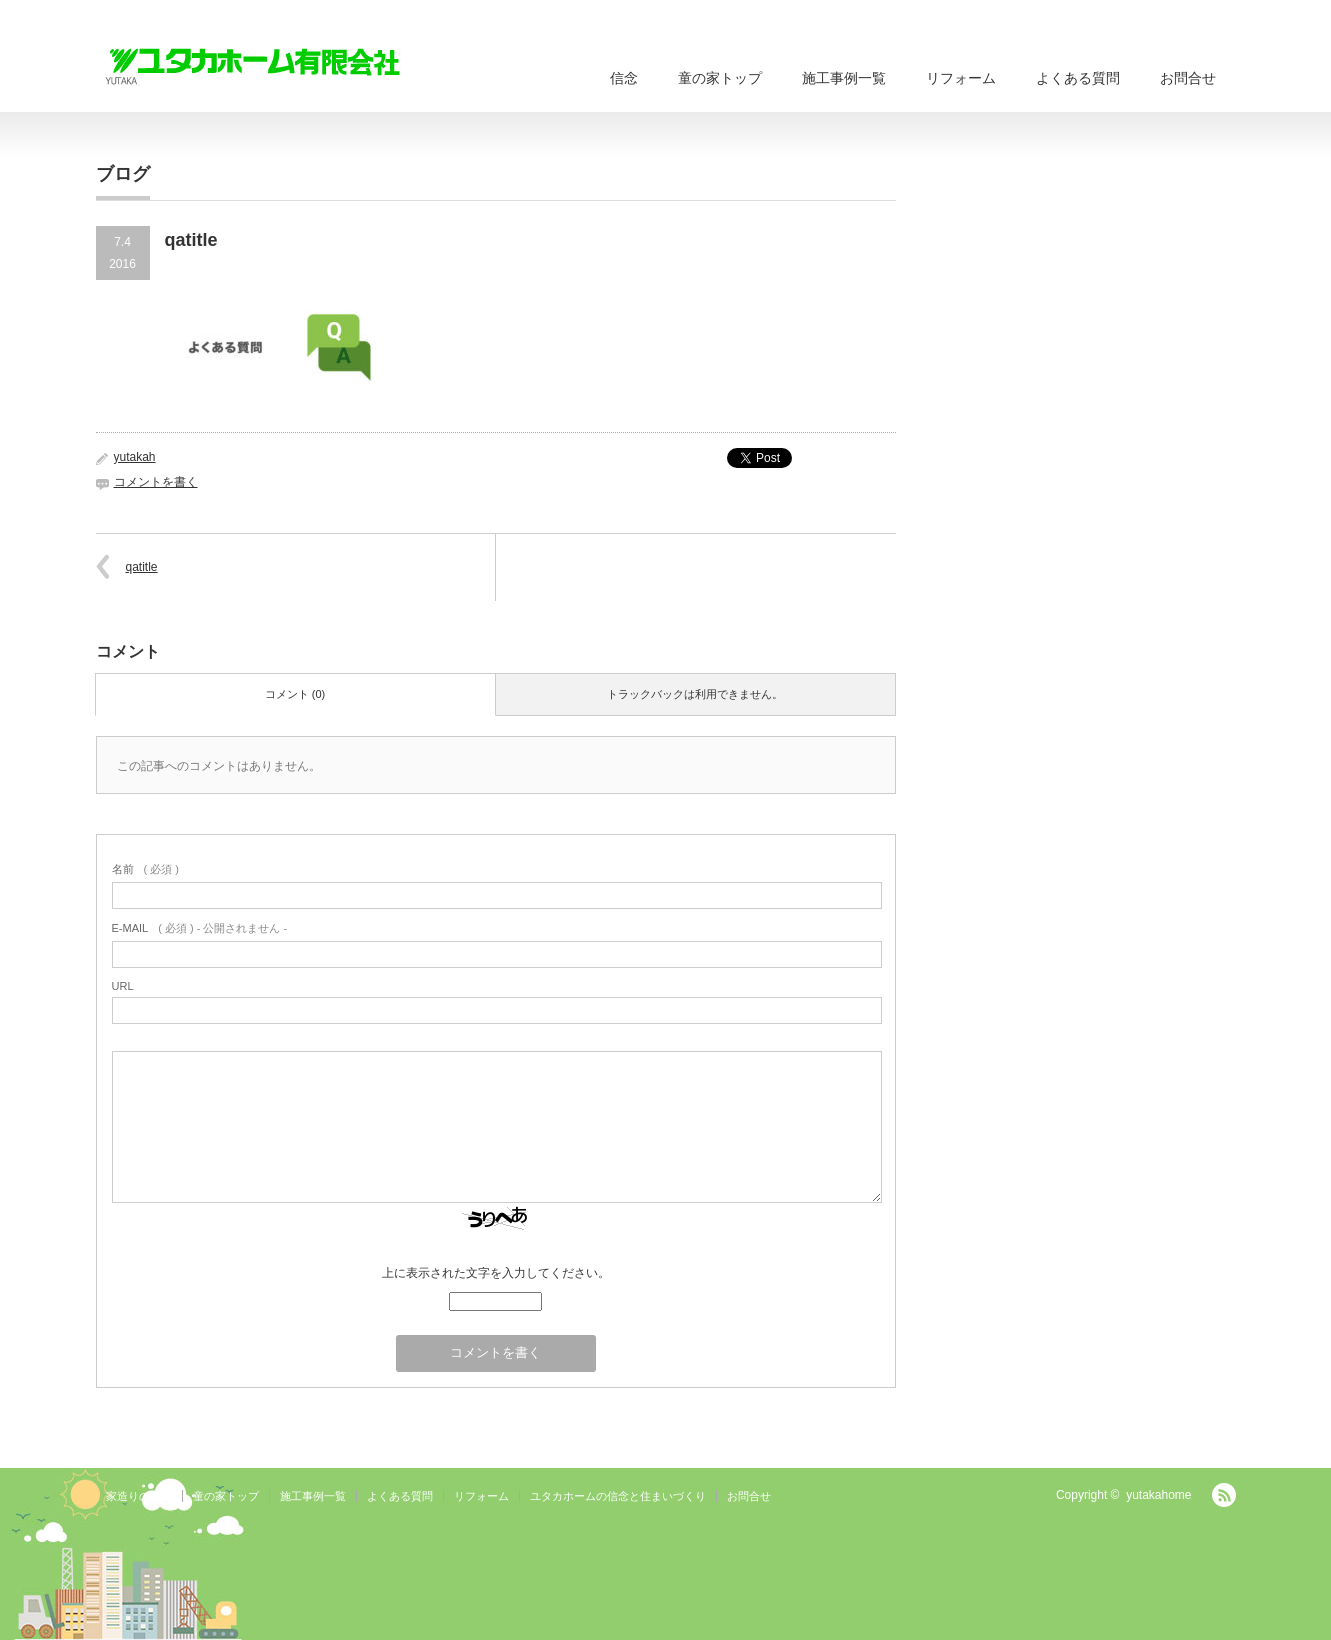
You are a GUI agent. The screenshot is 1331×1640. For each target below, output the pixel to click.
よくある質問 (1078, 78)
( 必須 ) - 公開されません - (200, 928)
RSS (1224, 1495)
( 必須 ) (145, 869)
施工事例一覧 (844, 78)
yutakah (135, 457)
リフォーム (961, 78)
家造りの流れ (139, 1496)
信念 (624, 78)
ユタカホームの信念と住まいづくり (618, 1496)
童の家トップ (720, 78)
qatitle (142, 567)
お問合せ (1188, 78)
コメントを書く (156, 482)
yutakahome (1158, 1495)
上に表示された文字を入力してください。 (496, 1273)
